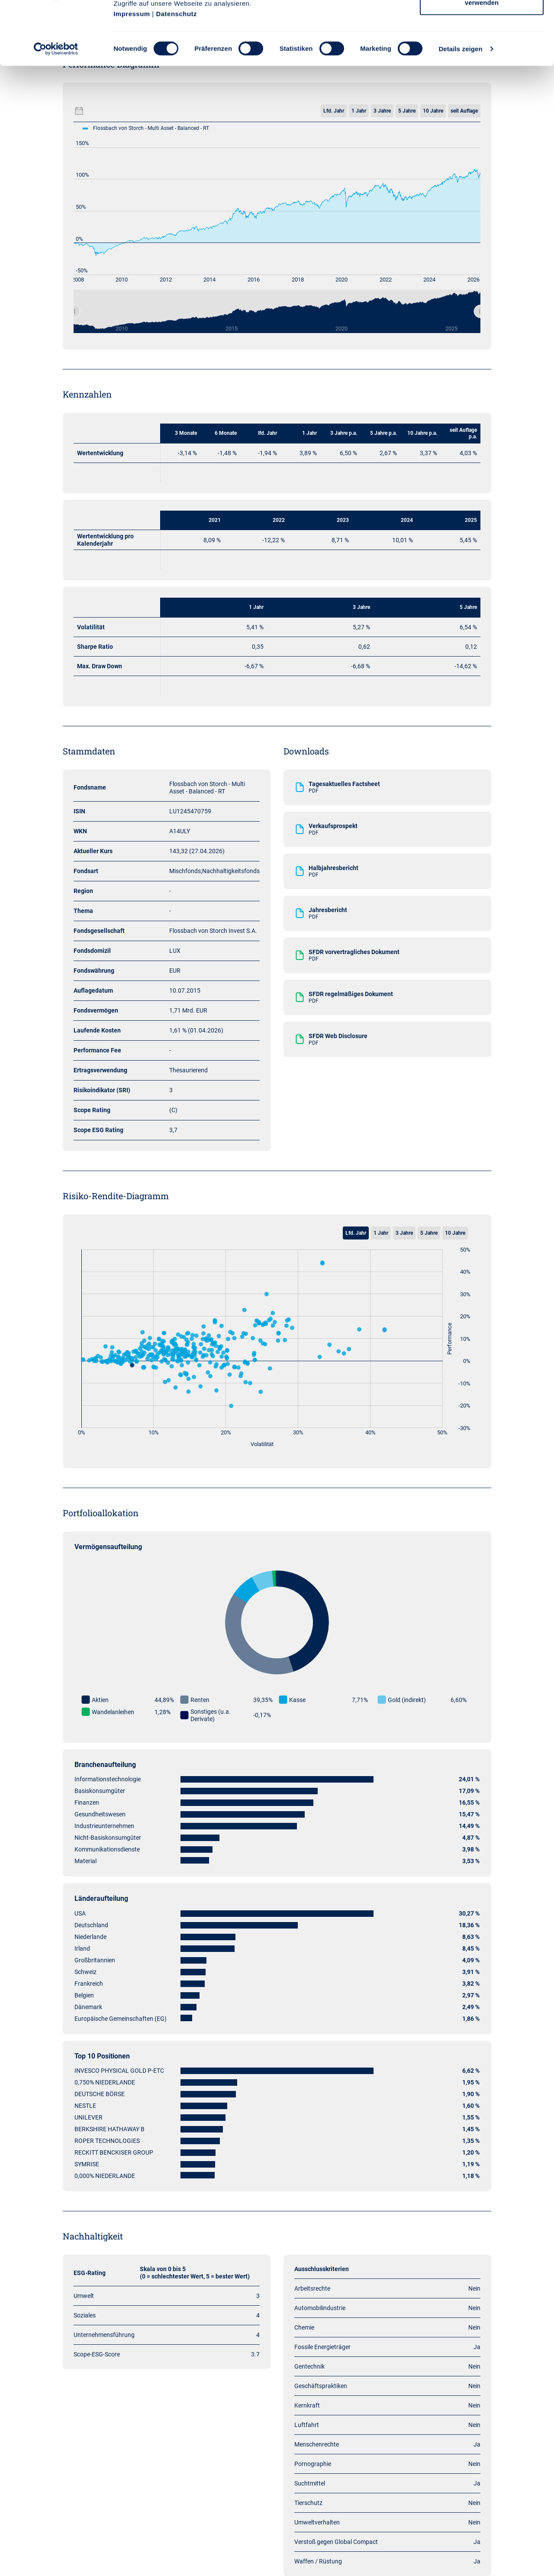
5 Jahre (429, 1233)
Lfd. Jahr (355, 1233)
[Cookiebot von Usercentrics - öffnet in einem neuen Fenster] (56, 108)
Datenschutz (176, 73)
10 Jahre (455, 1233)
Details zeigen (460, 108)
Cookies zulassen (481, 22)
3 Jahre (404, 1233)
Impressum (131, 73)
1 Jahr (381, 1233)
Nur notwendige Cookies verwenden (482, 56)
